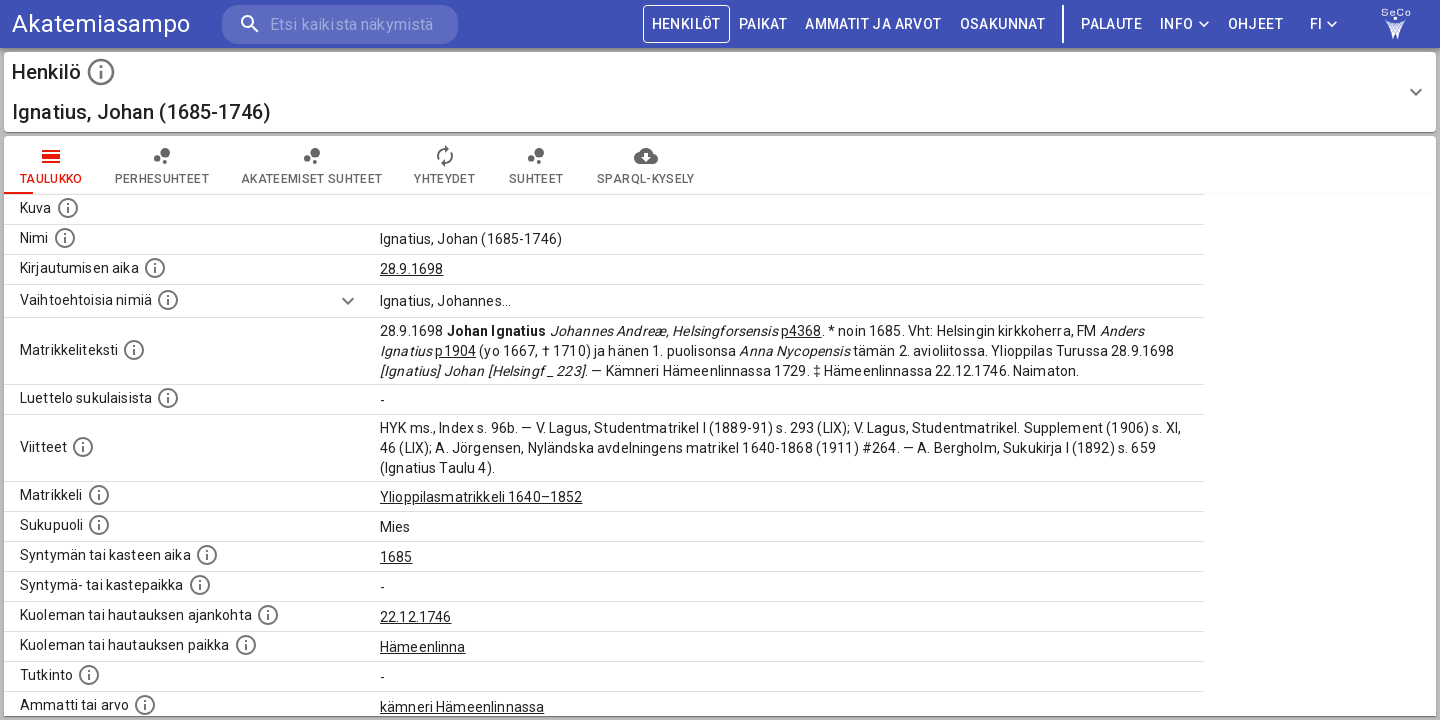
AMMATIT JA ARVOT (873, 24)
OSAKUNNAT (1003, 24)
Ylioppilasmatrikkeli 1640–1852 (481, 497)
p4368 (801, 331)
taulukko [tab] (51, 165)
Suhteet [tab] (536, 165)
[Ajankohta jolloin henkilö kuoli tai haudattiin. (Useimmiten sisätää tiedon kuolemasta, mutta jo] (268, 615)
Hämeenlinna (423, 647)
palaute (1111, 24)
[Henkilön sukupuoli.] (99, 525)
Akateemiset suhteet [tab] (312, 165)
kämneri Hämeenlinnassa (462, 707)
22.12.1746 (416, 617)
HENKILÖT (686, 24)
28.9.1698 (411, 269)
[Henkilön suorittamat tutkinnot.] (89, 675)
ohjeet (1255, 24)
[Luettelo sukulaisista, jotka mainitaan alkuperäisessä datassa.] (168, 398)
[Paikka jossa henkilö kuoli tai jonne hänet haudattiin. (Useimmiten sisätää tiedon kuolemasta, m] (246, 645)
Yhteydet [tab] (444, 165)
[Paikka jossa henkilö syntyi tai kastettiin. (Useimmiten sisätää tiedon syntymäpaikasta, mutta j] (200, 585)
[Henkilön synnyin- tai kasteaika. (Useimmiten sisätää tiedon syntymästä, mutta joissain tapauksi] (207, 555)
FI (1324, 24)
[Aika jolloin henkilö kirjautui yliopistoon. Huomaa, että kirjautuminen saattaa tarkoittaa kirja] (155, 268)
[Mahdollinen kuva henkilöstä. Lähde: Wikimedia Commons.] (68, 208)
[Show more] (348, 301)
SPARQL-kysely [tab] (645, 165)
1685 (396, 557)
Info (1185, 24)
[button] (720, 92)
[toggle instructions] (101, 72)
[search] (340, 24)
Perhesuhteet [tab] (162, 165)
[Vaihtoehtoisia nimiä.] (168, 300)
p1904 (455, 351)
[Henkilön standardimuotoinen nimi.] (65, 238)
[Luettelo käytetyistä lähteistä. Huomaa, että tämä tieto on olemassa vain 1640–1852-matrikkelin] (83, 447)
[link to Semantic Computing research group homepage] (1396, 24)
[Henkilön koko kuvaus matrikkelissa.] (134, 350)
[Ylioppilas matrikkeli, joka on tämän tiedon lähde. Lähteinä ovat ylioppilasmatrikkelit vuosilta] (99, 495)
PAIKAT (763, 24)
